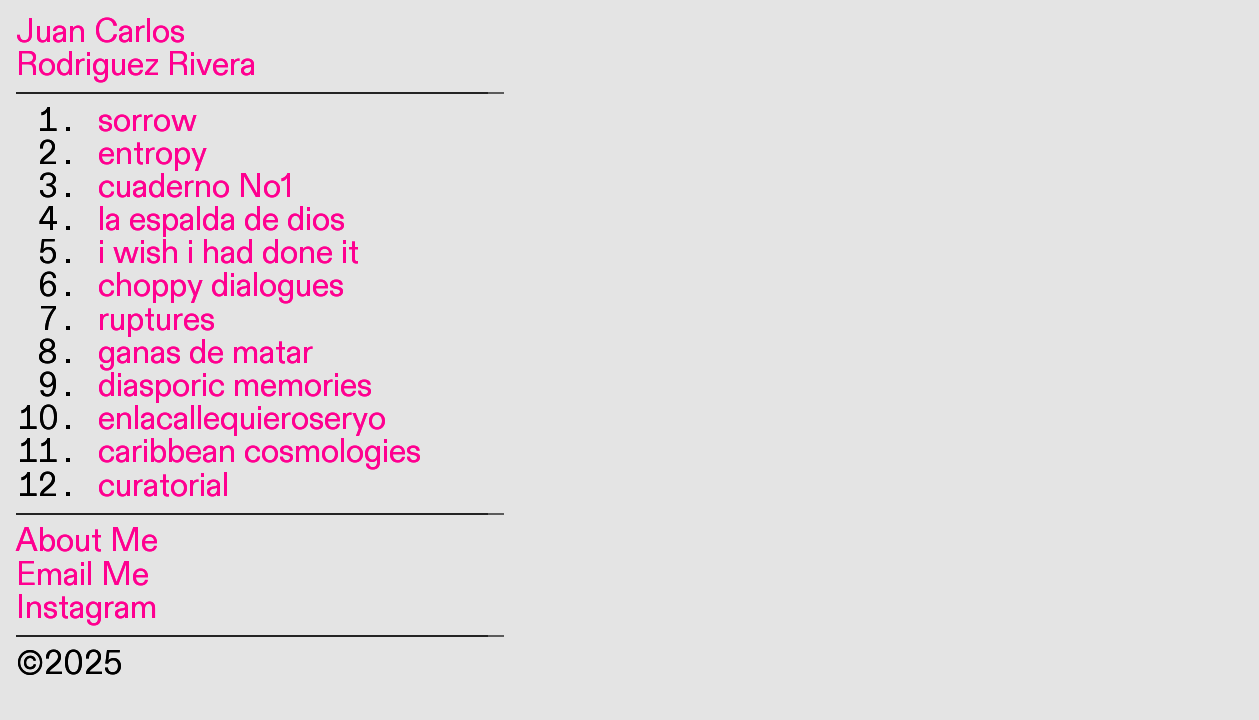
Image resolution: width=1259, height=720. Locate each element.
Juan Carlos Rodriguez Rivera (136, 48)
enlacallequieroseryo (242, 419)
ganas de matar (205, 353)
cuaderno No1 (195, 187)
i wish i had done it (228, 253)
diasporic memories (235, 386)
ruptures (156, 320)
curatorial (163, 486)
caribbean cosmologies (259, 452)
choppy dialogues (221, 286)
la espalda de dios (221, 220)
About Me (87, 541)
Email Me (82, 575)
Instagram (86, 608)
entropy (152, 154)
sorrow (147, 121)
